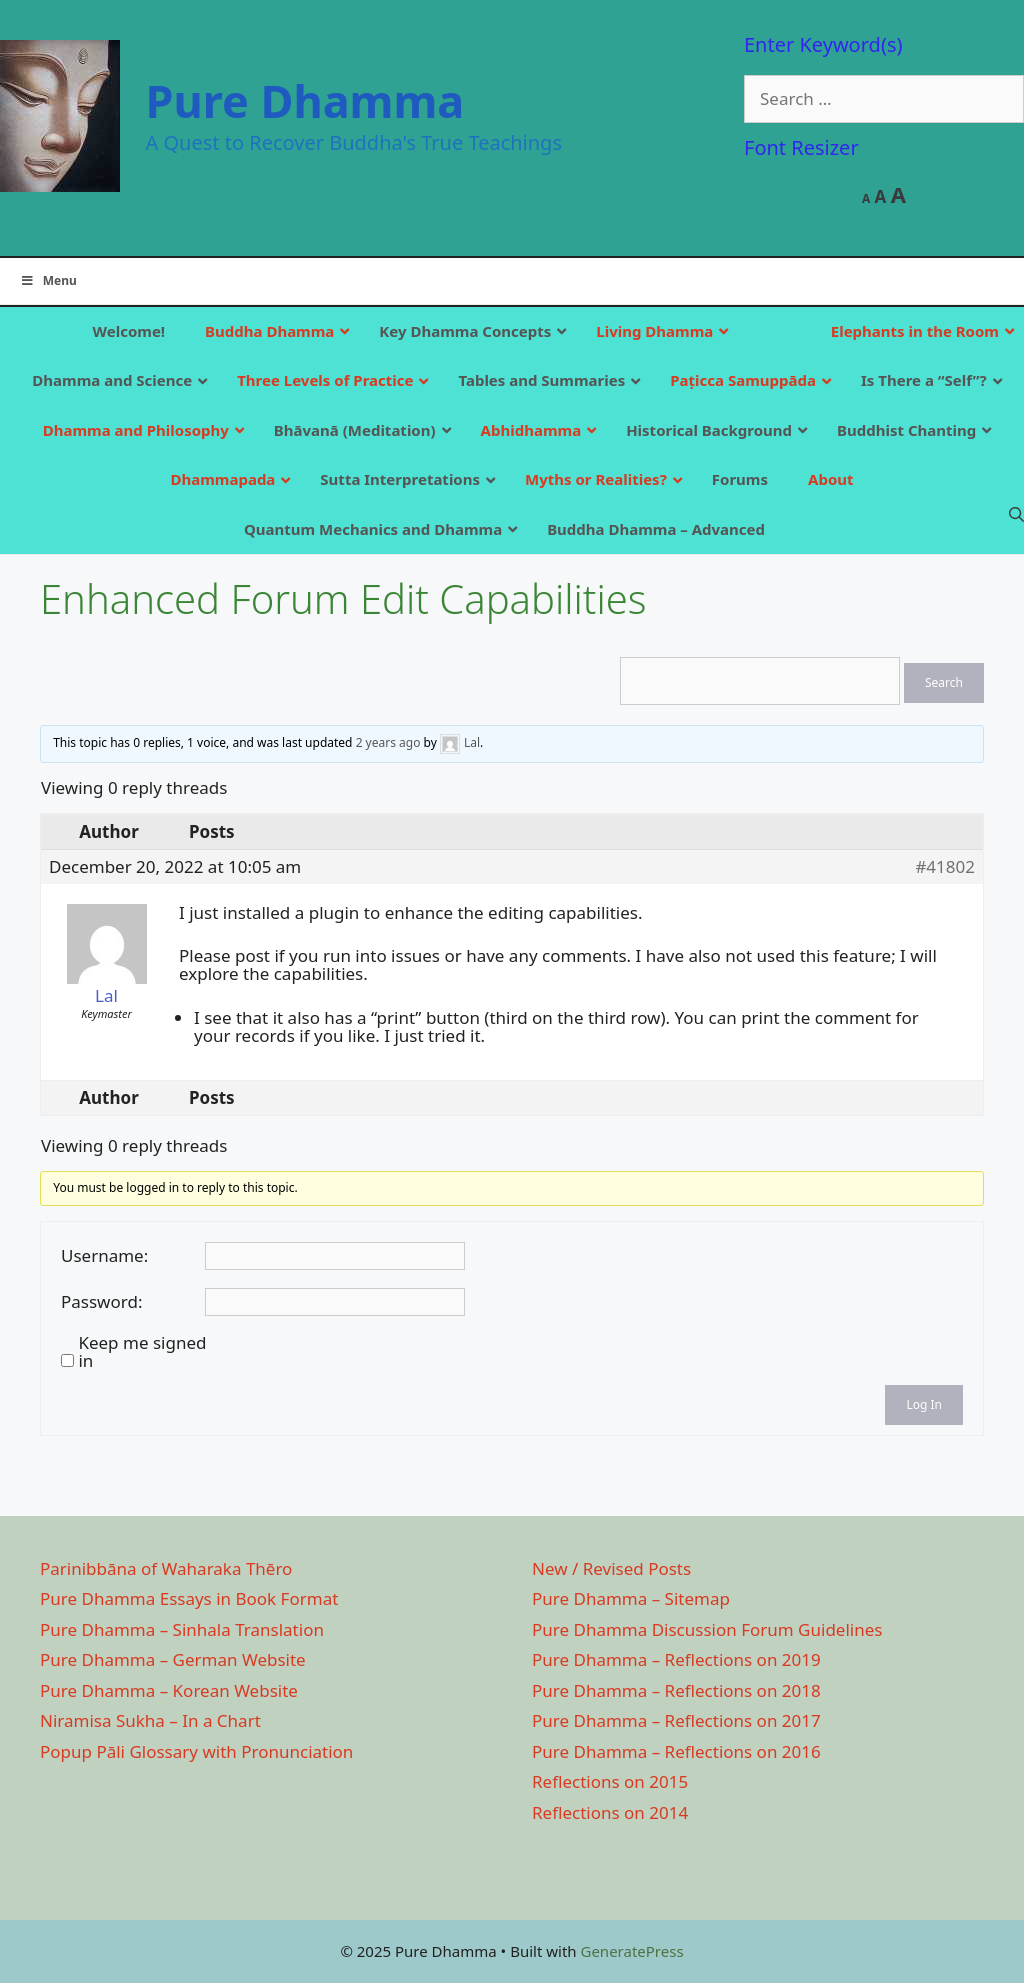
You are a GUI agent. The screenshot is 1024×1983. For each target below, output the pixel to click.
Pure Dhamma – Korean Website (169, 1690)
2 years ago (388, 742)
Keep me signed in (142, 1352)
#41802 (945, 867)
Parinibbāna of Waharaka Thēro (166, 1568)
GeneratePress (631, 1951)
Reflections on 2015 (610, 1781)
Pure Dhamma (305, 100)
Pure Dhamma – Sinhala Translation (182, 1629)
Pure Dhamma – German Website (173, 1659)
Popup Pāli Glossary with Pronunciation (196, 1751)
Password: (101, 1302)
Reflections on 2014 (610, 1812)
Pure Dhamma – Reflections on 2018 (676, 1690)
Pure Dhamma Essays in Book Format (189, 1598)
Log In (924, 1404)
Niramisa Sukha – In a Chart (150, 1720)
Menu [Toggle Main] (48, 280)
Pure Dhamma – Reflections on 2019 (676, 1659)
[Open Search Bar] (1016, 514)
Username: (104, 1256)
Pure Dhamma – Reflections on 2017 (676, 1720)
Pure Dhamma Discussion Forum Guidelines (707, 1629)
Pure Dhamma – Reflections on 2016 (676, 1751)
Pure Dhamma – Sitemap (631, 1598)
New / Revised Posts (611, 1568)
